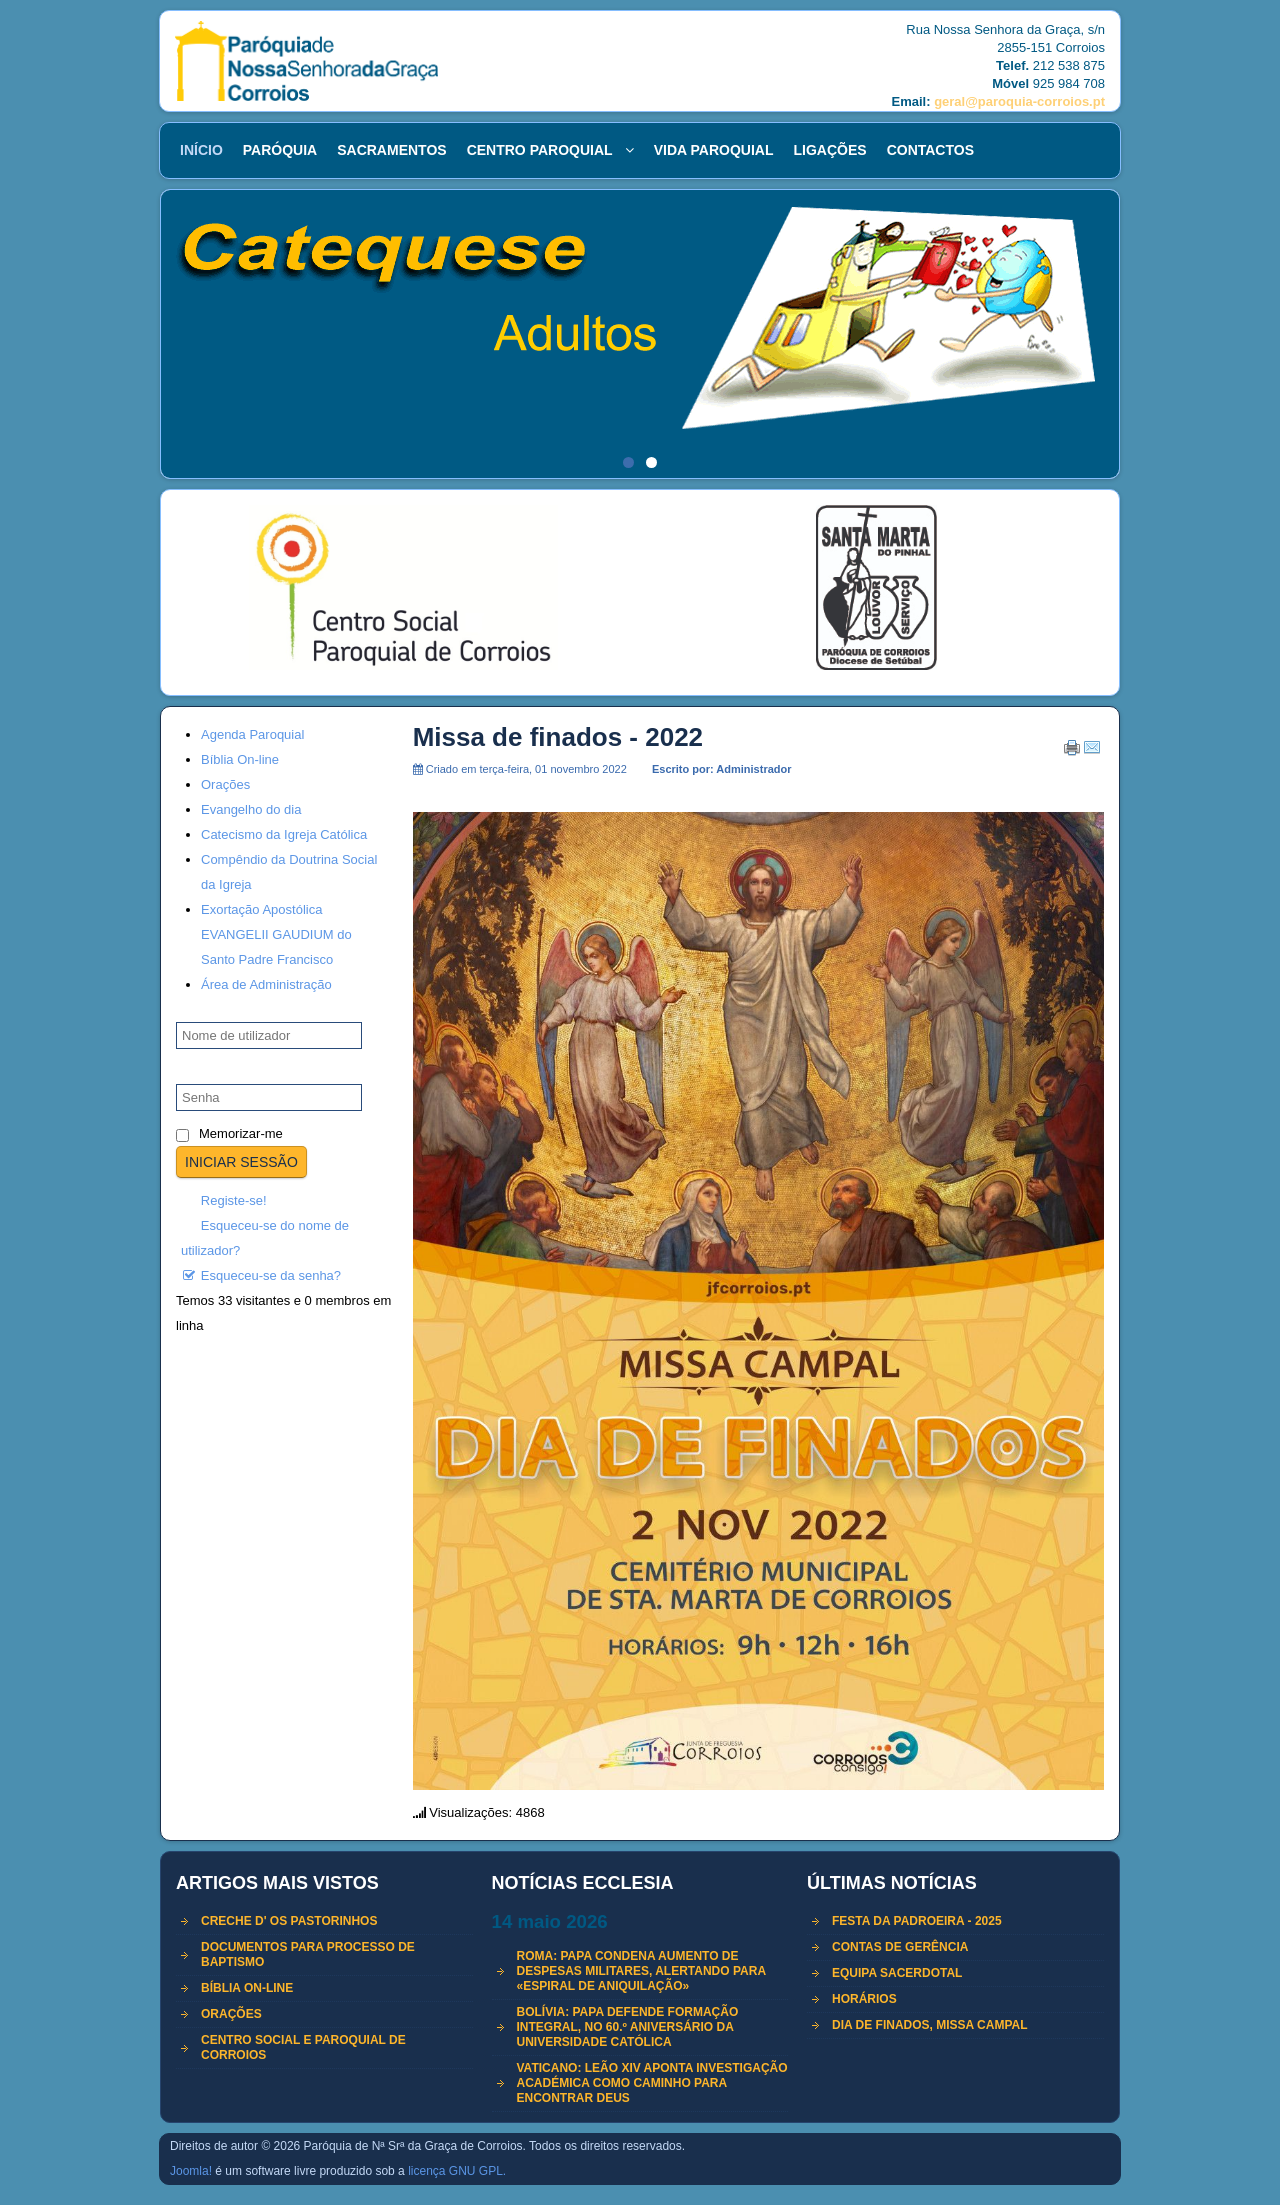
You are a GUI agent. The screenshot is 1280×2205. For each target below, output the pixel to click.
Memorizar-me (241, 1133)
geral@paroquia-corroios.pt (1019, 101)
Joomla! (191, 2171)
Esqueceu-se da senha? (261, 1275)
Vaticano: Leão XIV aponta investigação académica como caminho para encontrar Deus (652, 2083)
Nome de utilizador (244, 1009)
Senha (206, 1071)
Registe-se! (224, 1200)
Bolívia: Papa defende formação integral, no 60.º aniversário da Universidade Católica (628, 2027)
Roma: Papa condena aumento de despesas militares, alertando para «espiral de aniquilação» (642, 1971)
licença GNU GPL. (457, 2171)
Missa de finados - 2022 (558, 737)
